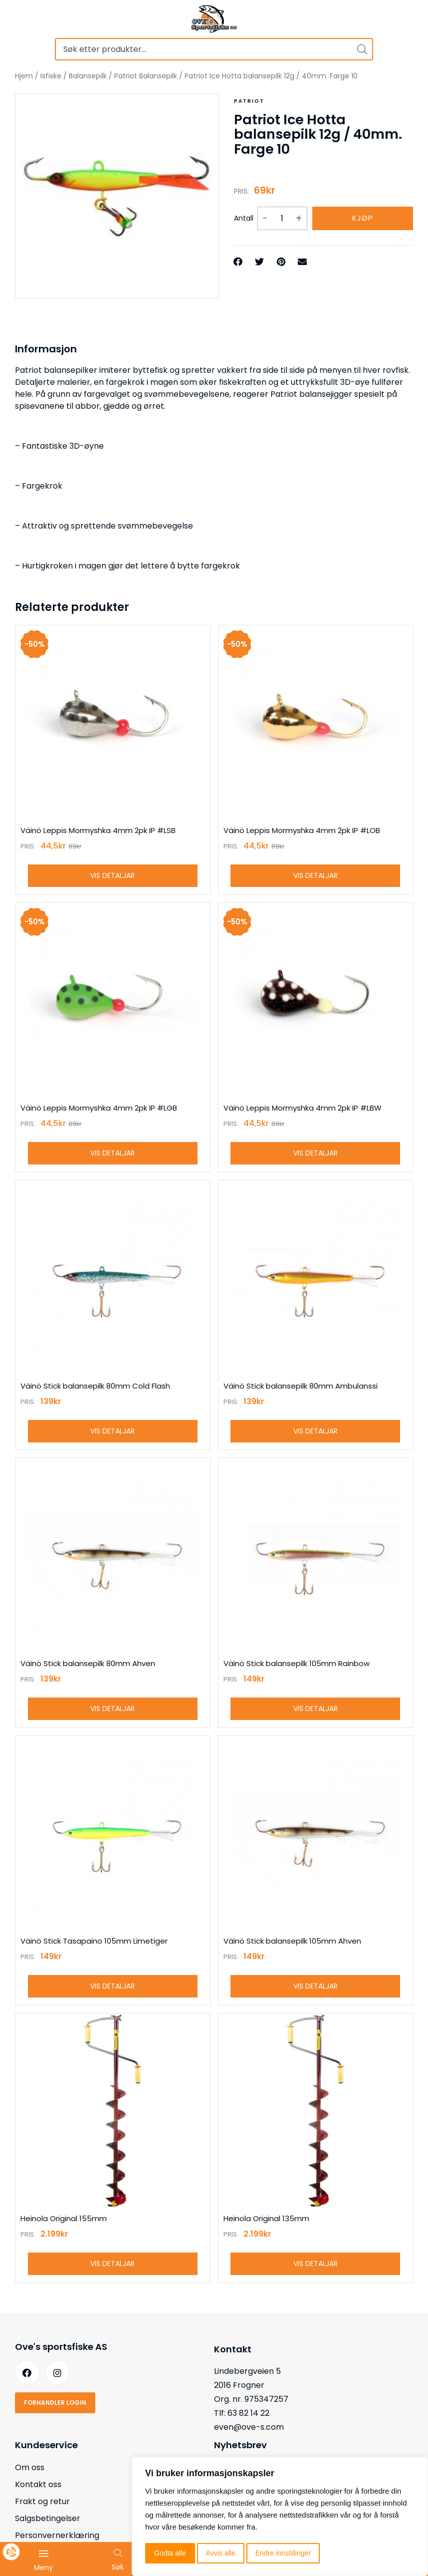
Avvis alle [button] (220, 2553)
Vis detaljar (112, 875)
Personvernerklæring (57, 2536)
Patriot (249, 101)
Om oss (29, 2468)
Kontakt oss (38, 2485)
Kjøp (362, 218)
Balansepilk (88, 76)
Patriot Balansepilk (145, 76)
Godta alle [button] (170, 2553)
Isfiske (50, 76)
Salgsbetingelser (47, 2519)
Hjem (24, 76)
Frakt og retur (42, 2502)
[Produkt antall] (282, 218)
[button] (238, 262)
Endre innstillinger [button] (283, 2553)
